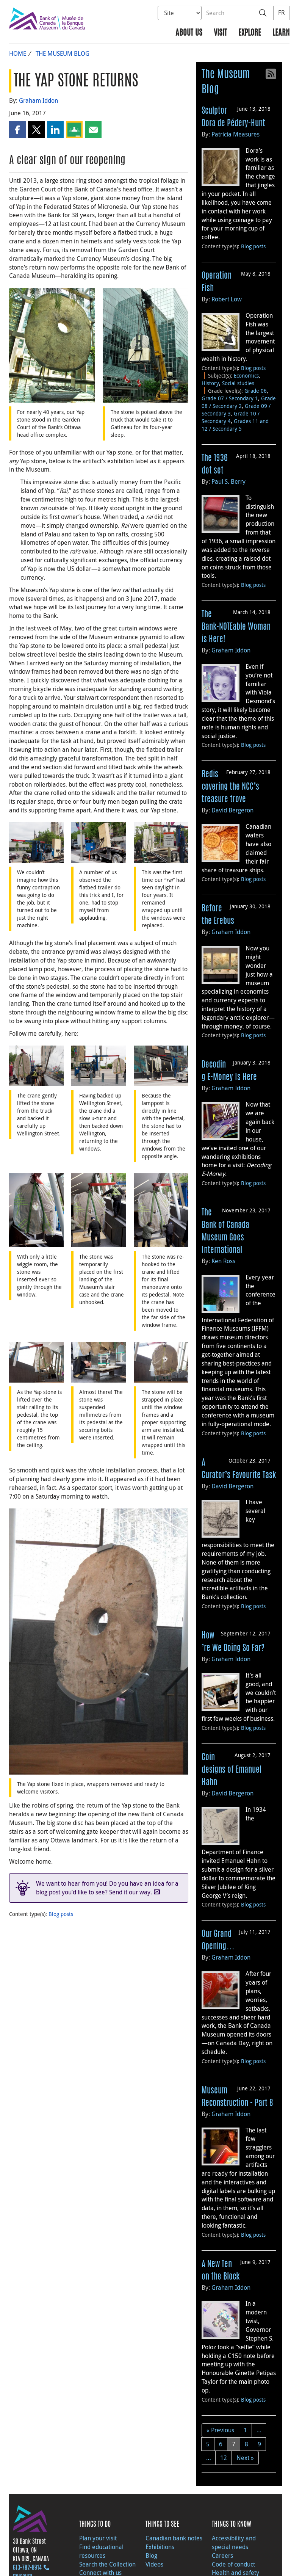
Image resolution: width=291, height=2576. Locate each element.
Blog (151, 2555)
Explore (249, 33)
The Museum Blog (62, 53)
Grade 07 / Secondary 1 (230, 398)
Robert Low (226, 299)
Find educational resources (101, 2551)
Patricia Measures (235, 134)
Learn (280, 33)
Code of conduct (233, 2564)
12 (223, 2458)
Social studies (238, 383)
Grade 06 (255, 390)
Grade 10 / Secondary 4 (231, 417)
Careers (222, 2555)
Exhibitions (160, 2547)
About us (188, 33)
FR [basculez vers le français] (281, 12)
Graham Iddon (38, 100)
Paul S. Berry (228, 481)
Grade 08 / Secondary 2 (239, 402)
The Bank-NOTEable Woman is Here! (236, 627)
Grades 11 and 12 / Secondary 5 (235, 424)
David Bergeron (232, 810)
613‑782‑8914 (27, 2568)
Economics (246, 375)
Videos (154, 2564)
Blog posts (60, 1913)
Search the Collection (107, 2564)
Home (17, 53)
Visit (220, 33)
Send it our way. (130, 1892)
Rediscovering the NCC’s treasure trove (230, 787)
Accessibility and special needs (234, 2542)
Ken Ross (223, 1261)
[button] (17, 129)
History (210, 383)
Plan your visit (98, 2538)
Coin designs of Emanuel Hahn (231, 1770)
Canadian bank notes (174, 2538)
